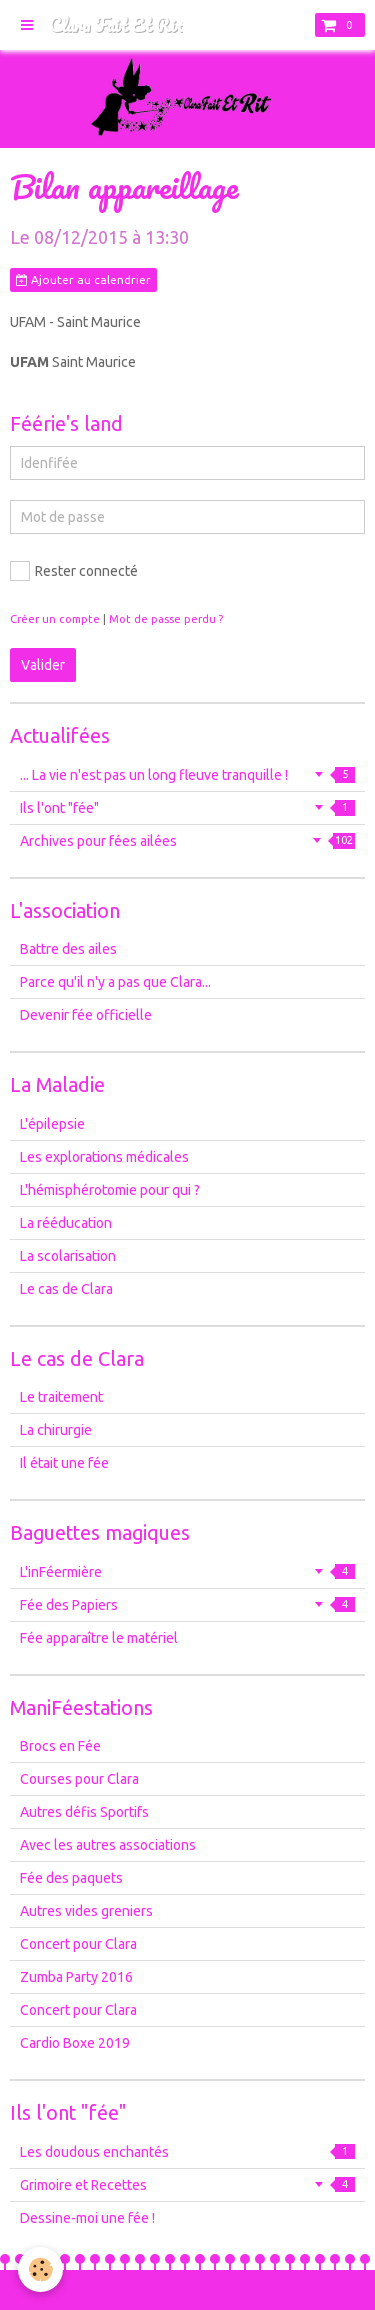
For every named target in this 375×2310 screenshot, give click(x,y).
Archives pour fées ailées (187, 841)
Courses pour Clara (79, 1779)
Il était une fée (64, 1463)
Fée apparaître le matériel (99, 1638)
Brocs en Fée (60, 1746)
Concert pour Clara (78, 1944)
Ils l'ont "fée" (187, 808)
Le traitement (61, 1397)
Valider (43, 665)
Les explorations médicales (104, 1157)
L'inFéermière (187, 1572)
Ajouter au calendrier (83, 280)
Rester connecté (74, 571)
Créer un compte (55, 619)
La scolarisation (68, 1256)
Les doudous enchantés (187, 2152)
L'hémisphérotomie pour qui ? (110, 1190)
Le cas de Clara (66, 1289)
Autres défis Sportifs (84, 1812)
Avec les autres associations (108, 1845)
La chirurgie (56, 1430)
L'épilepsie (52, 1124)
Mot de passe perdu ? (166, 619)
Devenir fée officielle (86, 1015)
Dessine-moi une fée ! (87, 2218)
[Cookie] (40, 2269)
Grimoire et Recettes (187, 2185)
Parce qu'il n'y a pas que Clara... (115, 982)
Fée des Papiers (187, 1605)
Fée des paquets (71, 1878)
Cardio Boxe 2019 (75, 2043)
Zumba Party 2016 (76, 1977)
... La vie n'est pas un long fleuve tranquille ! (187, 775)
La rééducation (66, 1223)
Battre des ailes (68, 949)
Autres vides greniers (86, 1911)
